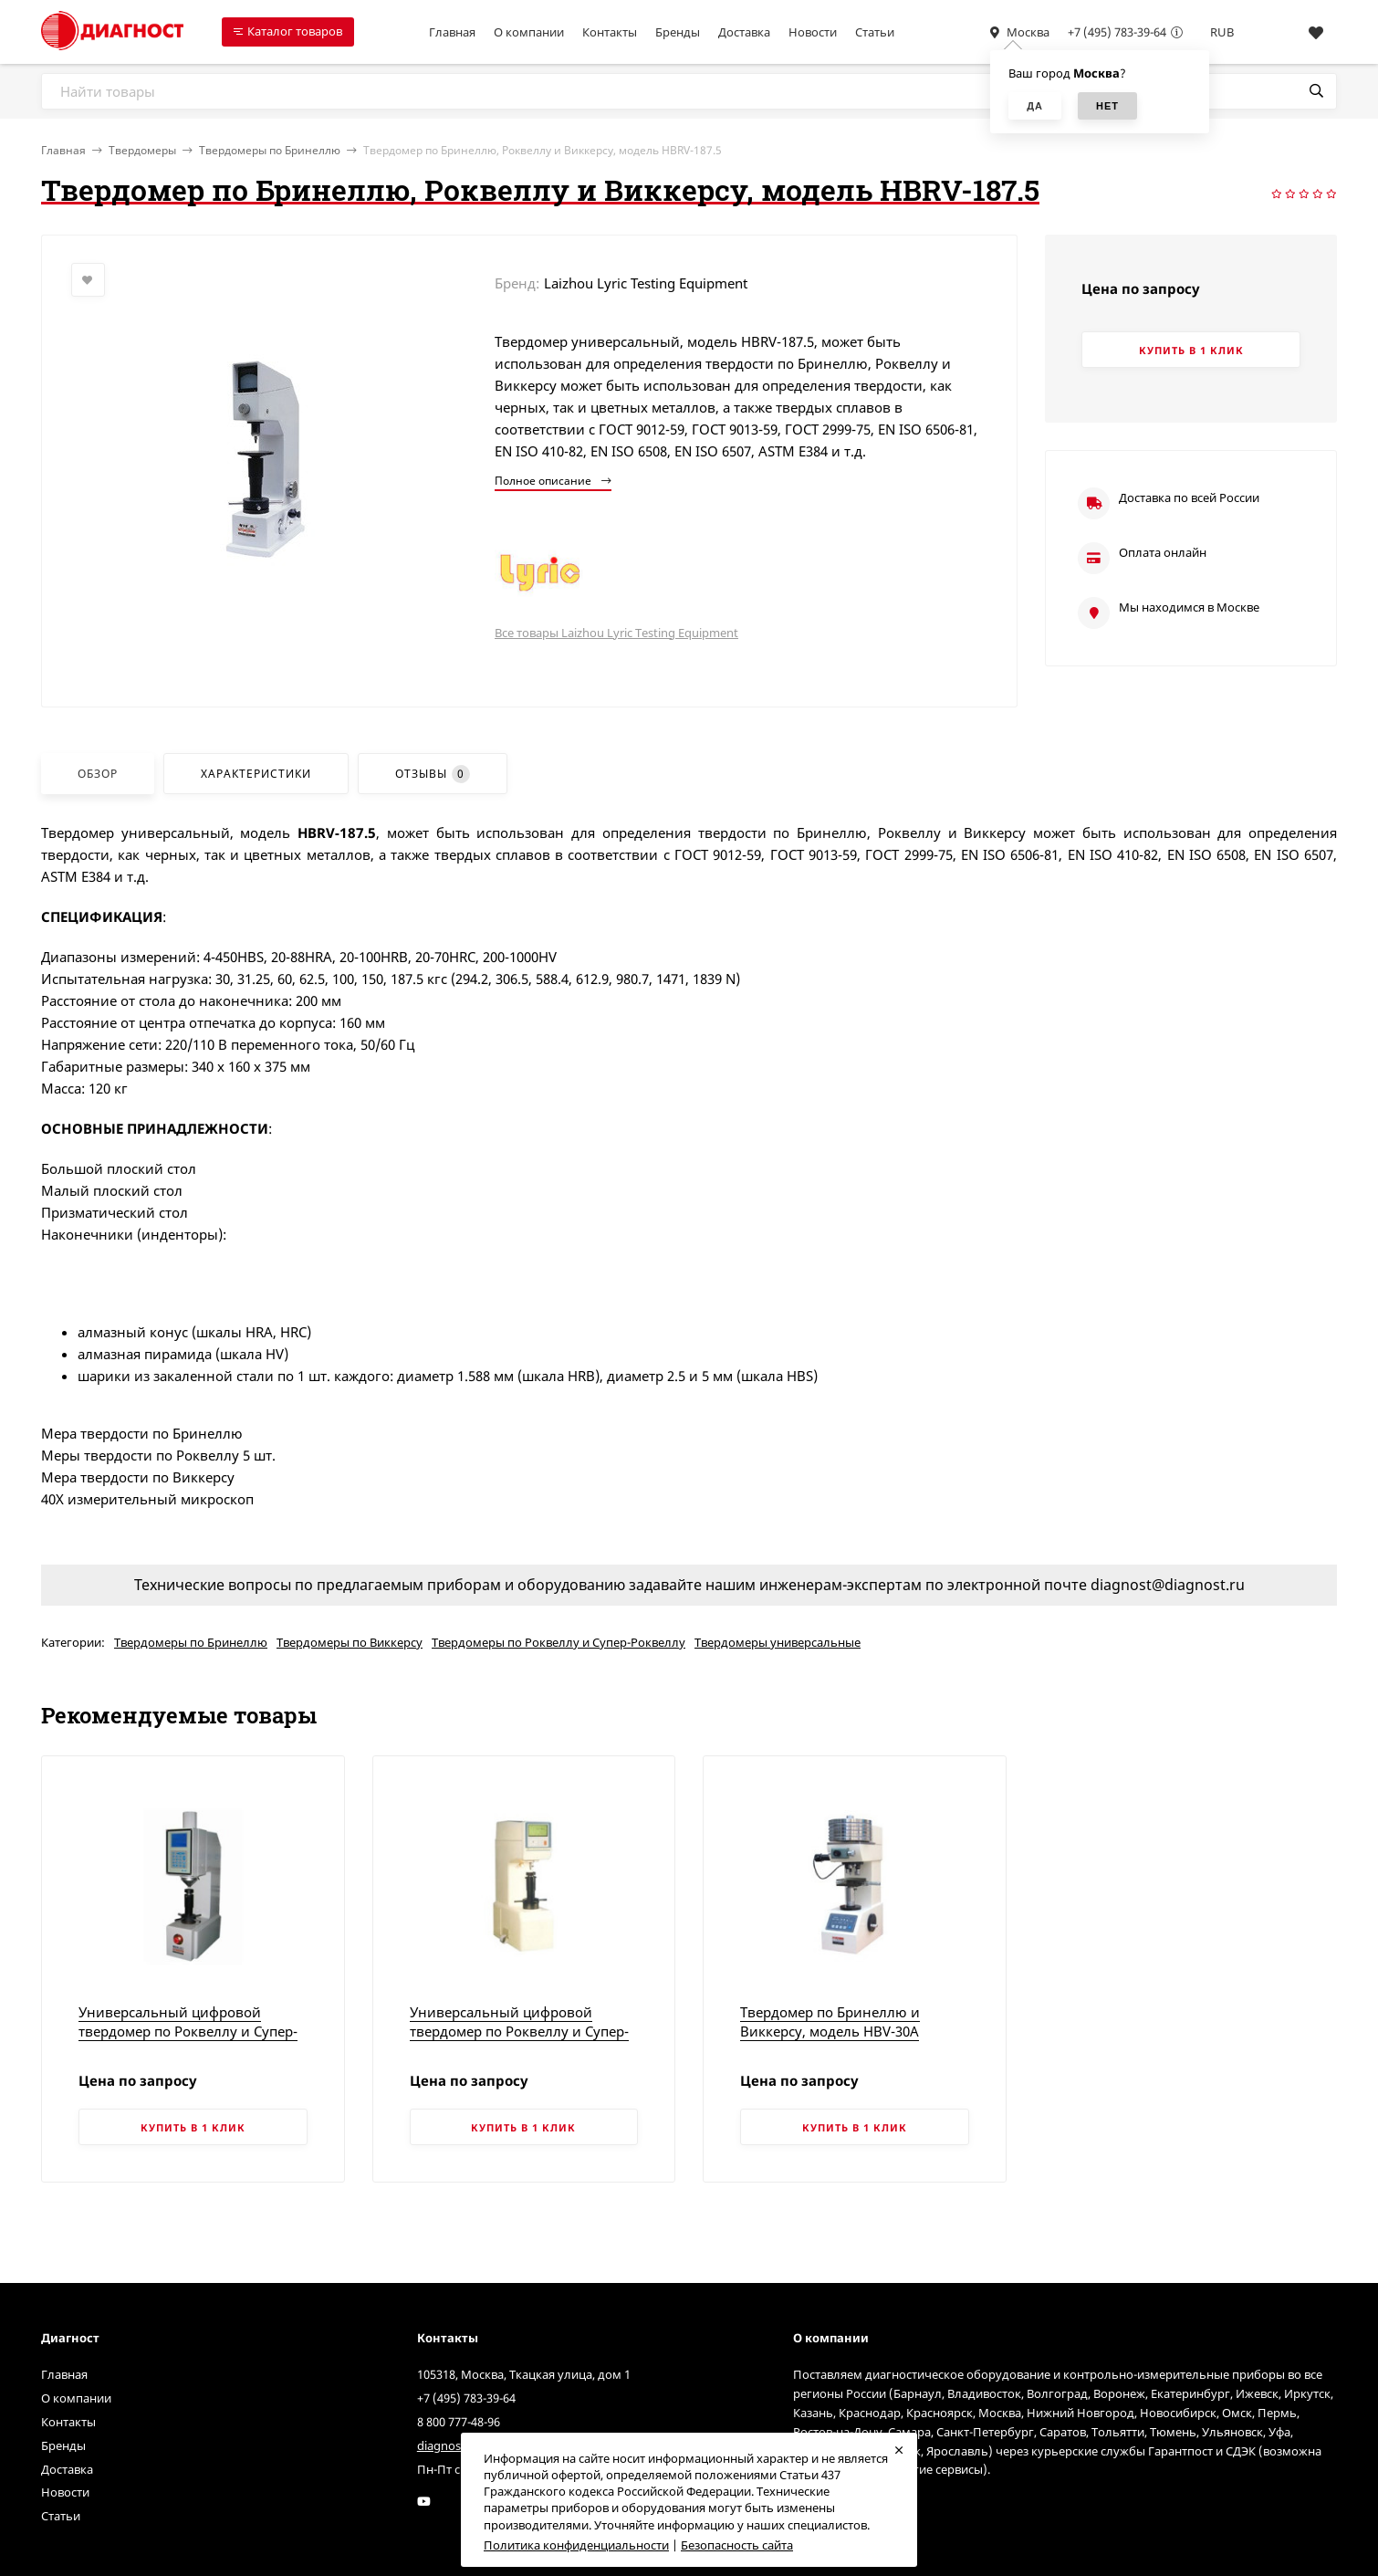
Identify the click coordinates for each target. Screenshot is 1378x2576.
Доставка (744, 32)
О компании (529, 32)
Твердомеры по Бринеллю (269, 150)
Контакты (609, 32)
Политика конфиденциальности (576, 2545)
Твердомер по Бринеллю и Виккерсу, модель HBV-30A (830, 2021)
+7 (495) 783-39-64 (1117, 32)
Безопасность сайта (737, 2545)
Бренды (677, 32)
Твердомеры (142, 150)
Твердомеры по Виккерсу (350, 1642)
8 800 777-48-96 (458, 2422)
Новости (812, 32)
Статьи (874, 32)
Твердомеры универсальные (777, 1642)
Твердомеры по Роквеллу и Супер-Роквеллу (558, 1642)
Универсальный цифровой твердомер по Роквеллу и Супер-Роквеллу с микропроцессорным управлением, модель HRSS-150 (519, 2041)
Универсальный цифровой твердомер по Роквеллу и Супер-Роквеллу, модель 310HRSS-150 (188, 2031)
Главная (452, 32)
